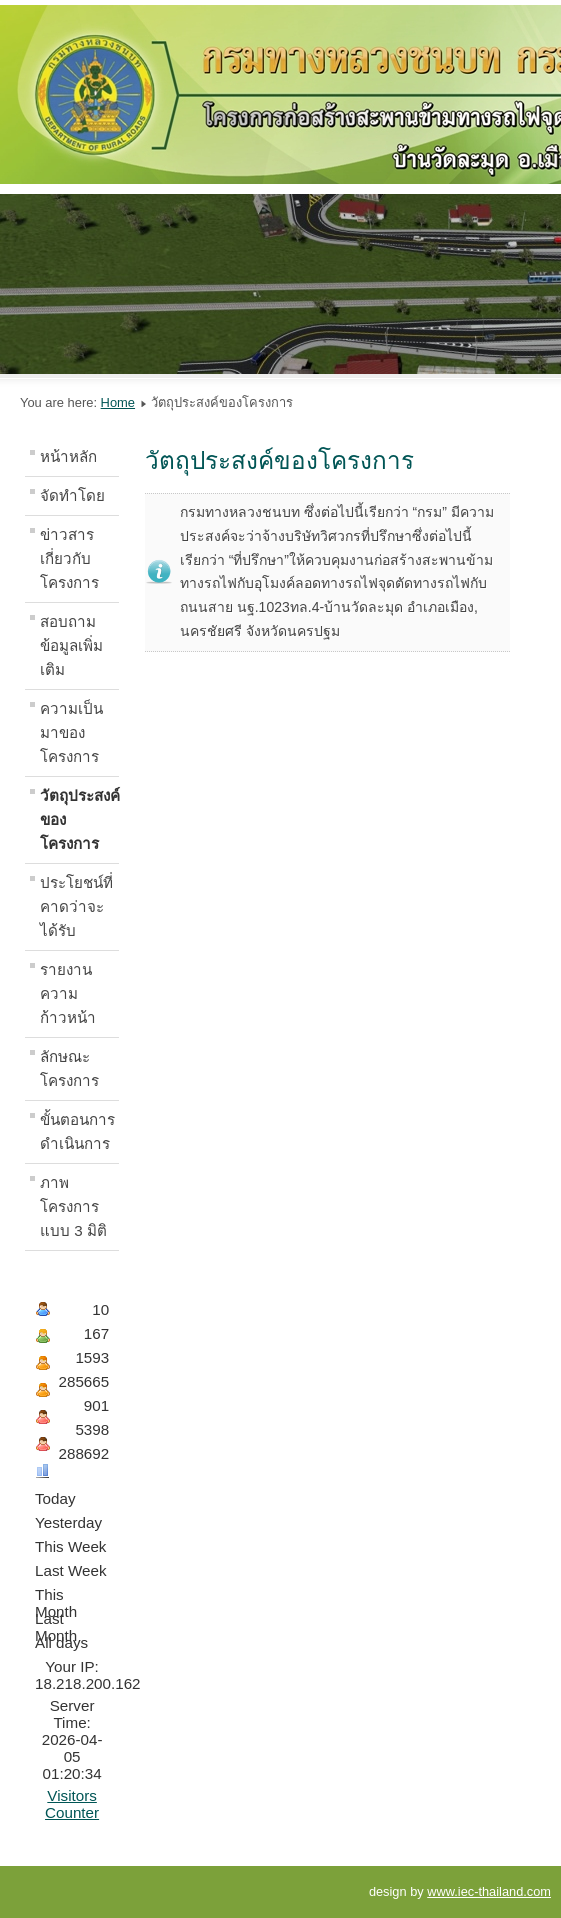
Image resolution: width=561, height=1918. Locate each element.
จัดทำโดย (72, 495)
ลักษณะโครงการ (69, 1068)
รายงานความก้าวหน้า (68, 993)
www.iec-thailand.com (489, 1891)
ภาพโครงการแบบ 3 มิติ (73, 1206)
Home (118, 402)
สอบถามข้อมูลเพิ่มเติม (71, 645)
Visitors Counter (72, 1804)
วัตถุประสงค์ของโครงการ (79, 819)
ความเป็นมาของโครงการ (71, 732)
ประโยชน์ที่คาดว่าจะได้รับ (76, 906)
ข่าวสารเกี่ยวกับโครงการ (69, 558)
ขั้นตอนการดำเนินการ (77, 1131)
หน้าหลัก (68, 456)
